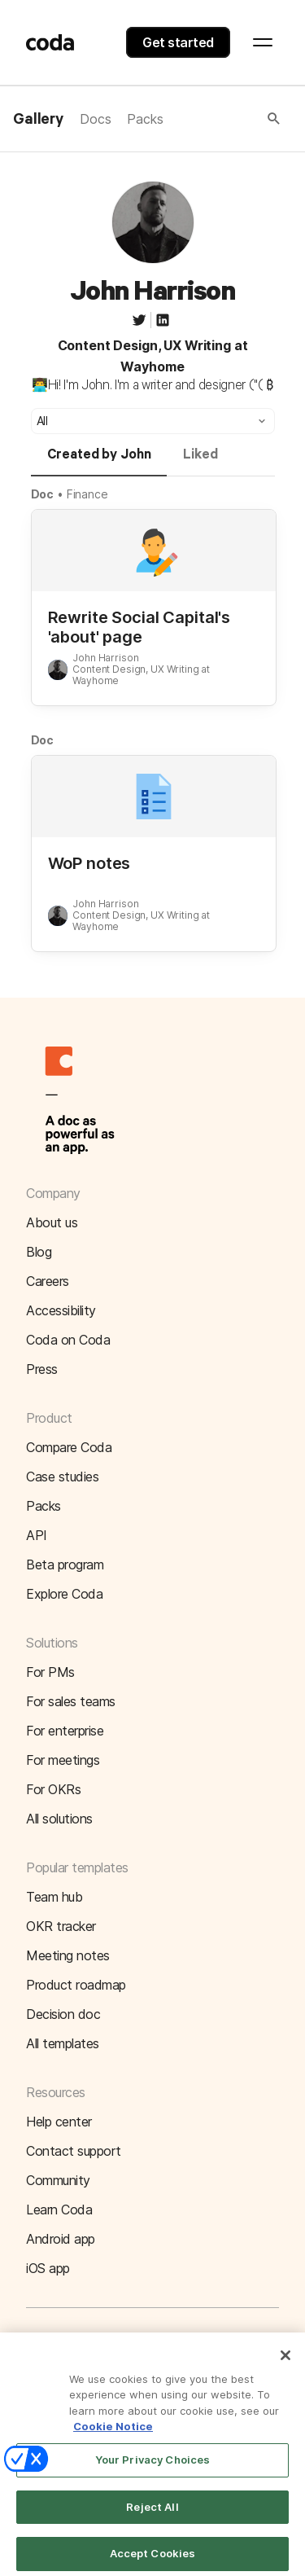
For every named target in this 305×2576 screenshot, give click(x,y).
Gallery (38, 119)
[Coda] (50, 42)
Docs (95, 119)
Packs (145, 119)
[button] (222, 119)
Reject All (152, 2515)
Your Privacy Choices (153, 2468)
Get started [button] (178, 42)
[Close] (285, 2364)
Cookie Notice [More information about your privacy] (113, 2435)
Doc (42, 494)
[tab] (99, 461)
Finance (87, 494)
